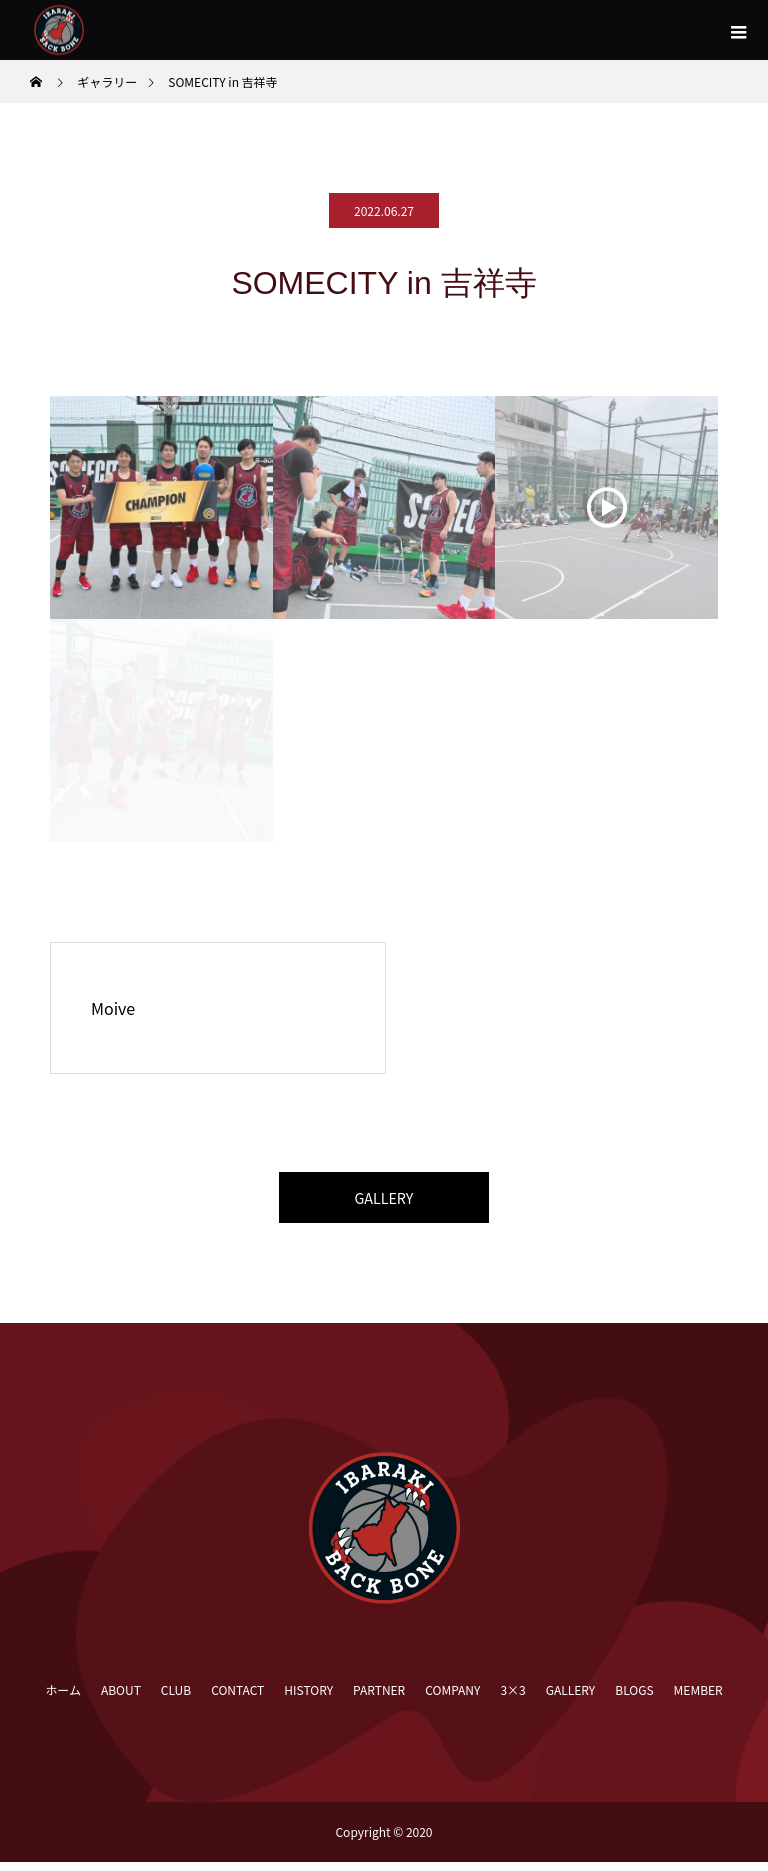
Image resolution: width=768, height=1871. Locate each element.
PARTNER (379, 1698)
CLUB (176, 1698)
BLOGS (634, 1698)
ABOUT (121, 1698)
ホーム (63, 1698)
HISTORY (308, 1698)
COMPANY (452, 1698)
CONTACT (237, 1698)
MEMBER (698, 1698)
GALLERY (384, 1202)
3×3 (512, 1698)
